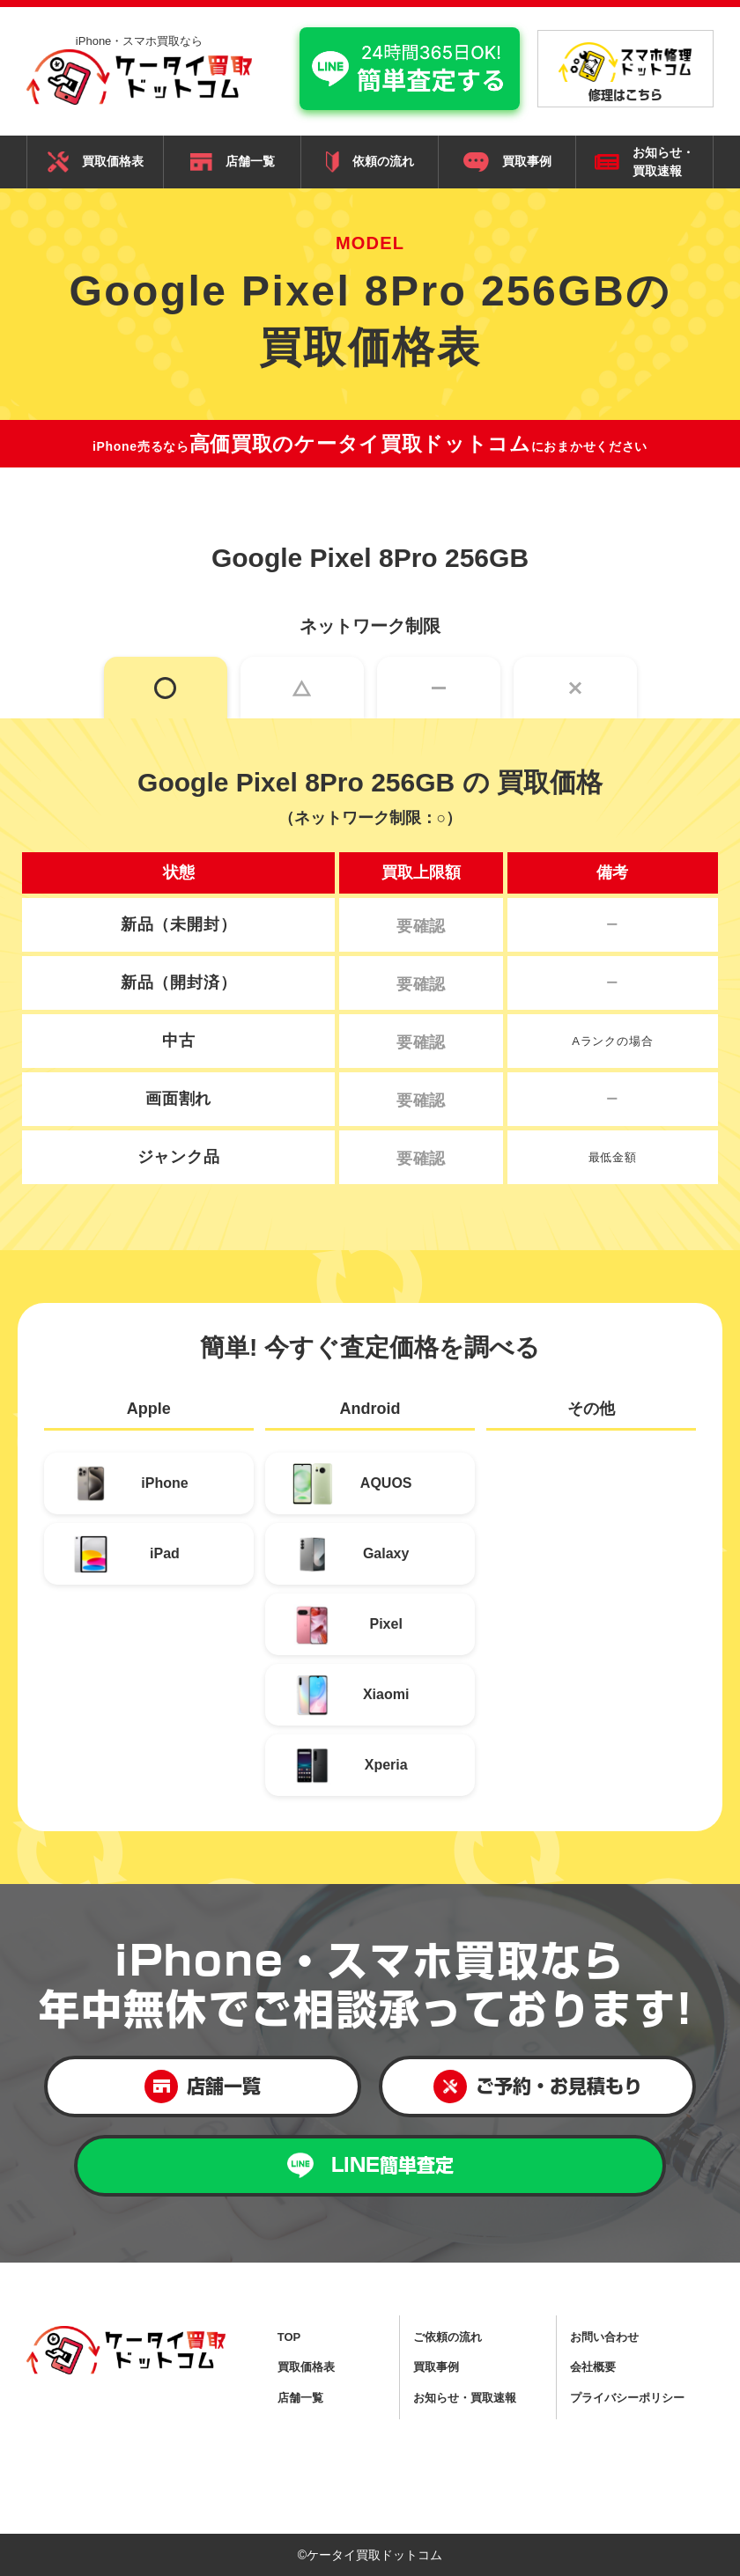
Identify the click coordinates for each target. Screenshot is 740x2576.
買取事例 (507, 162)
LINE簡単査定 (370, 2165)
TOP (289, 2337)
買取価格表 (96, 162)
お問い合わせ (604, 2337)
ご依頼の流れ (447, 2337)
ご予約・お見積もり (537, 2086)
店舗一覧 (232, 162)
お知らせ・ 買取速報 (644, 161)
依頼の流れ (370, 161)
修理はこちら (625, 71)
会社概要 (593, 2367)
